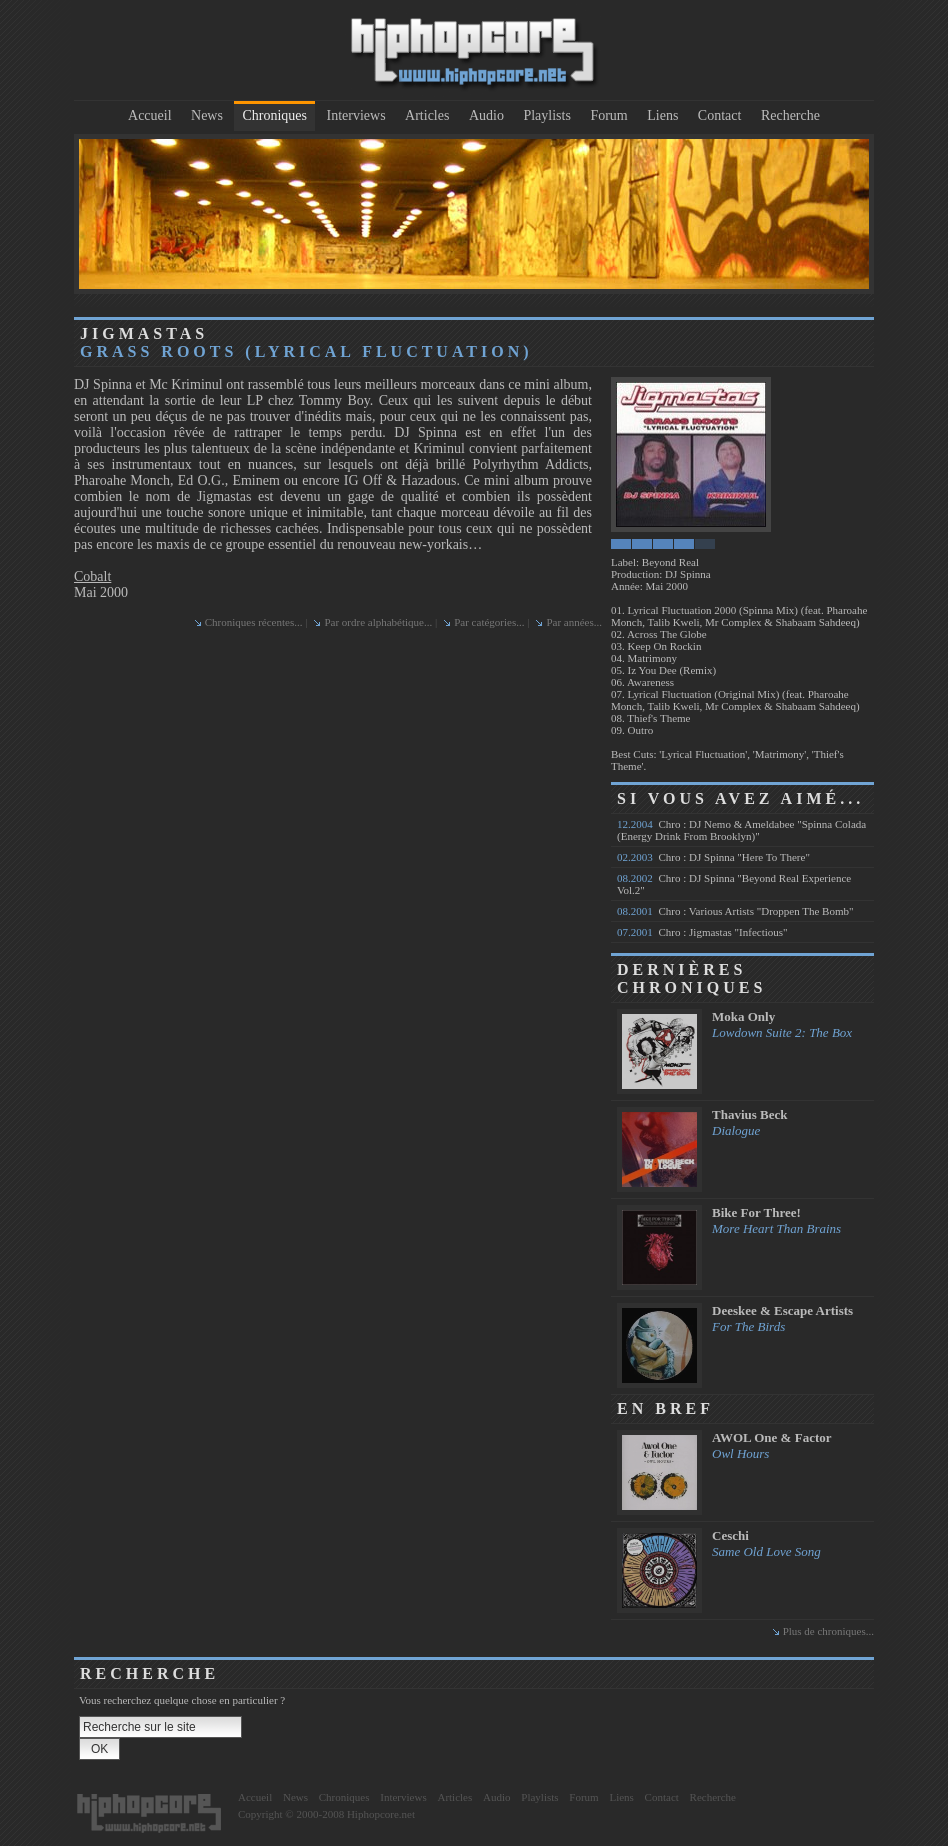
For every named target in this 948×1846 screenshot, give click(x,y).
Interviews (356, 115)
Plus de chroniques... (828, 1631)
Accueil (150, 115)
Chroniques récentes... (254, 622)
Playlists (546, 115)
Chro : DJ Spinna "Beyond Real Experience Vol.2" (734, 884)
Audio (486, 115)
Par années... (574, 622)
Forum (608, 115)
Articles (427, 115)
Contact (720, 115)
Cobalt (92, 576)
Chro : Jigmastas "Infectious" (702, 932)
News (207, 115)
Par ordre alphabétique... (378, 622)
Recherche (790, 115)
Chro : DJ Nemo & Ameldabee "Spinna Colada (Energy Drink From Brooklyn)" (741, 830)
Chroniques (274, 115)
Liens (662, 115)
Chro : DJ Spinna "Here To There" (713, 857)
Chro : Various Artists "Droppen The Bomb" (735, 911)
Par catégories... (489, 622)
